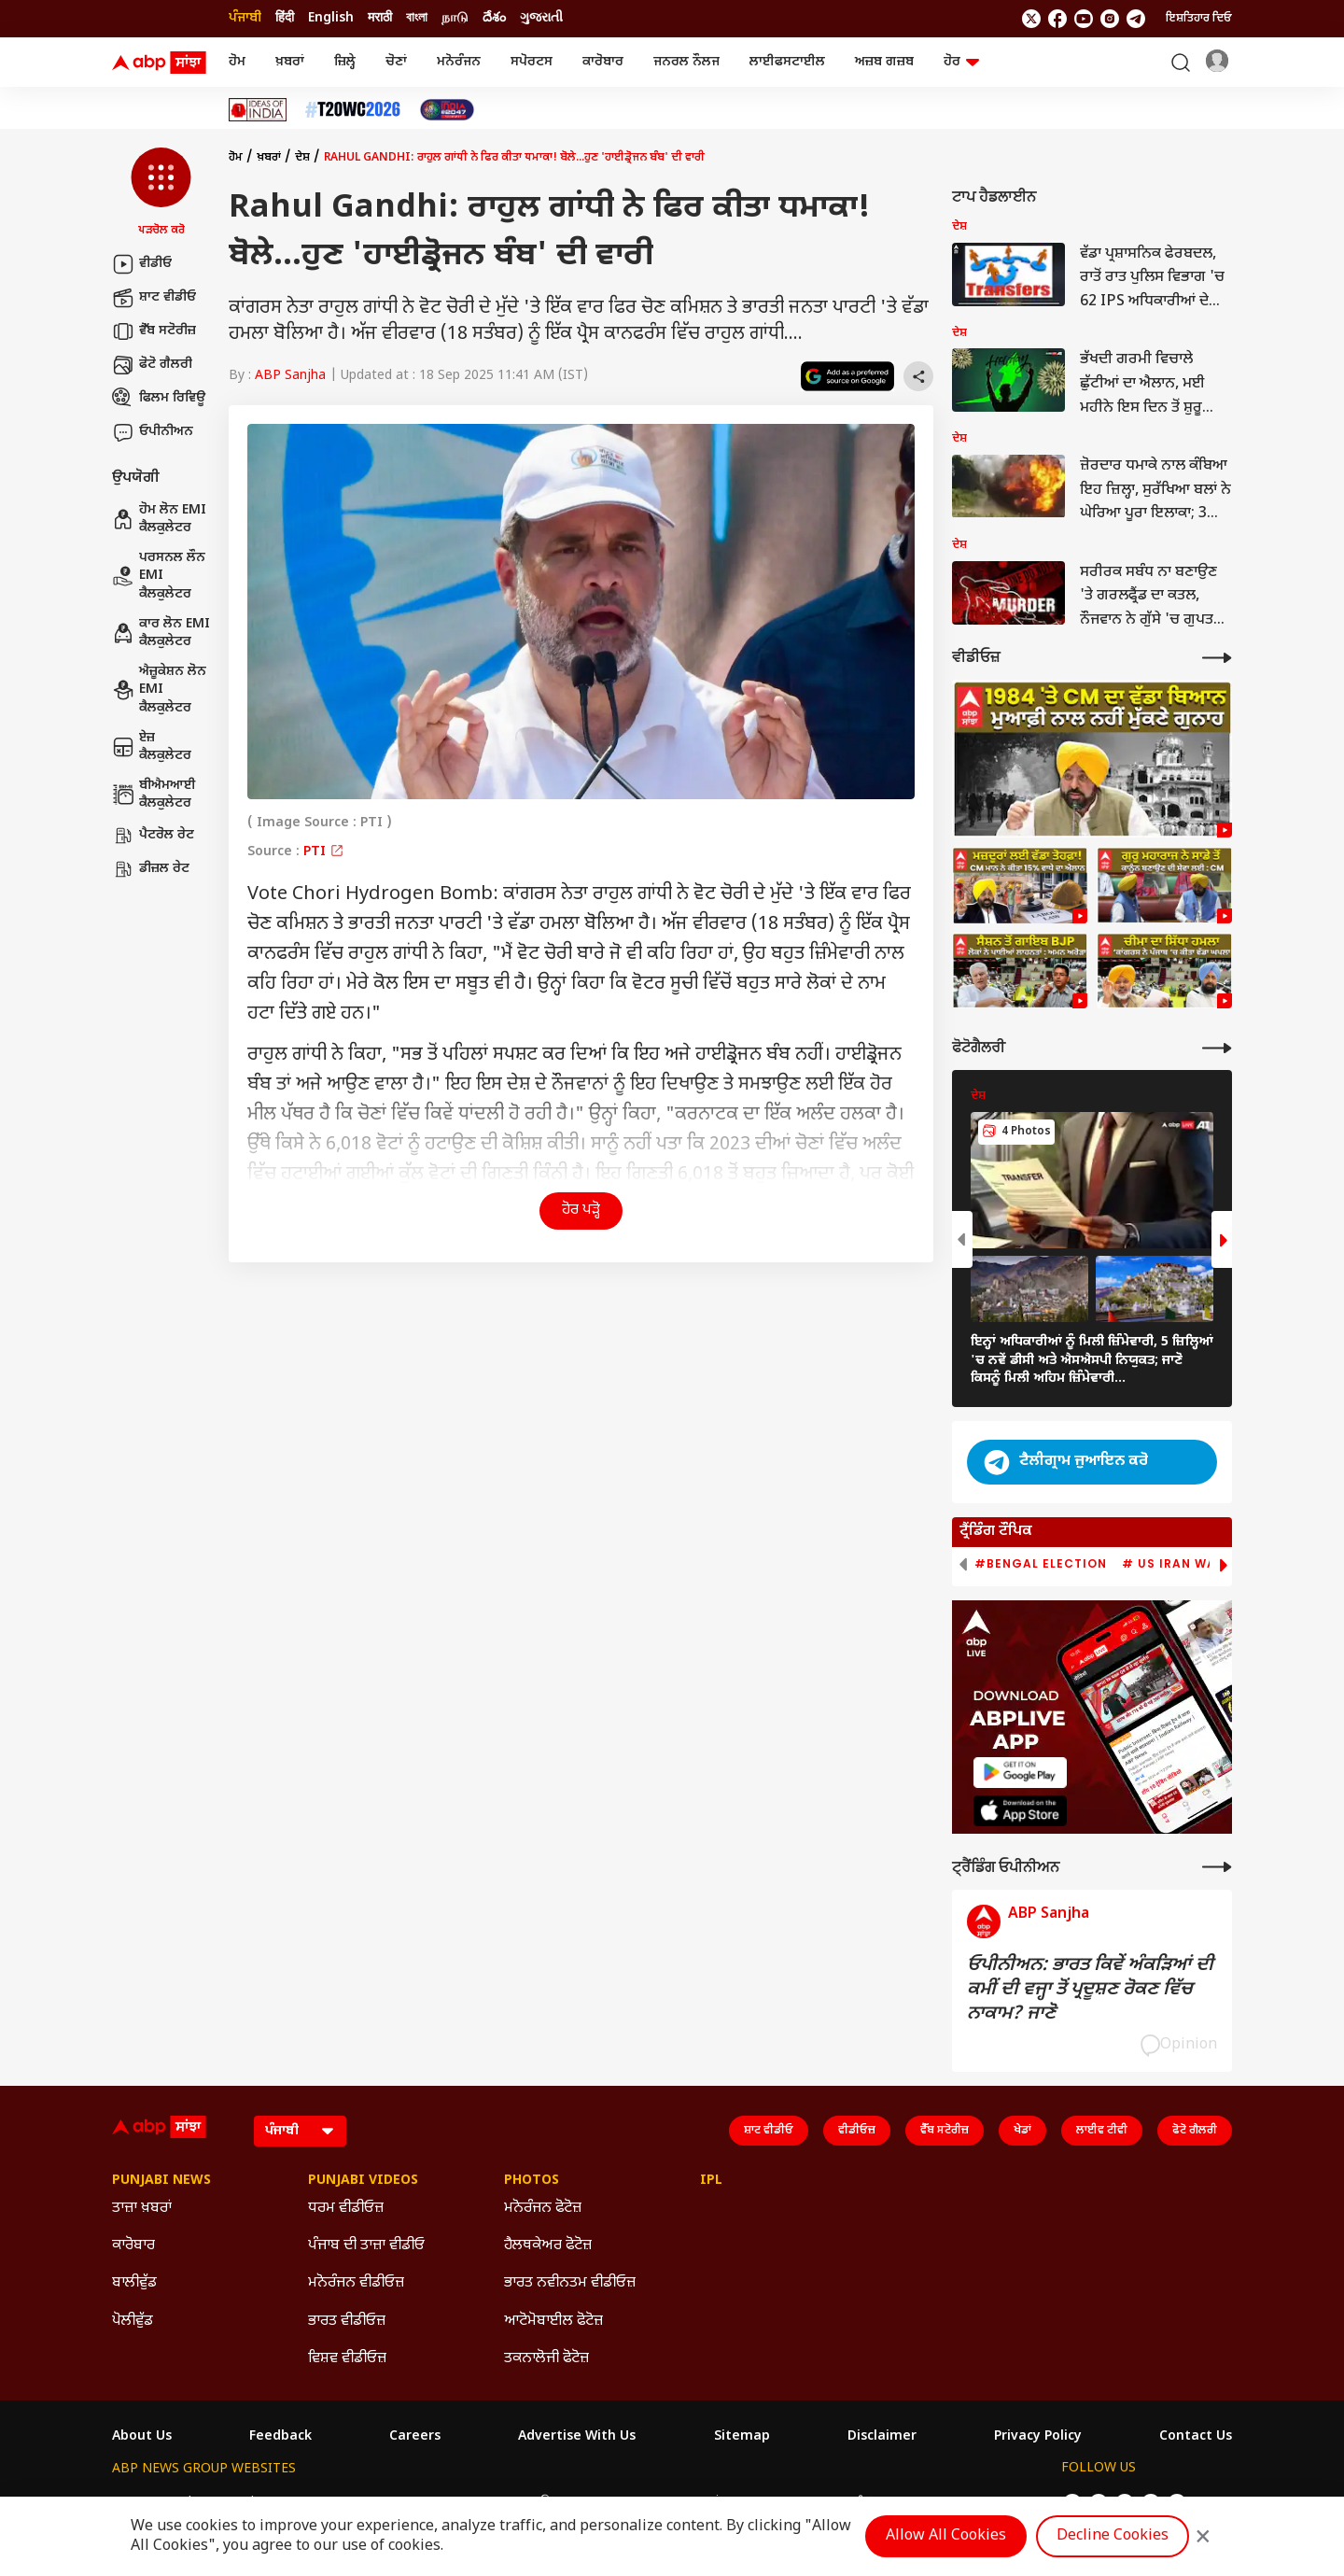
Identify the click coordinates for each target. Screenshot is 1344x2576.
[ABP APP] (1020, 1772)
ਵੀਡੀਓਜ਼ (856, 2130)
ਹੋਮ (237, 62)
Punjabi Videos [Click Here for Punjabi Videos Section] (363, 2181)
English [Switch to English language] (331, 18)
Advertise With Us (577, 2436)
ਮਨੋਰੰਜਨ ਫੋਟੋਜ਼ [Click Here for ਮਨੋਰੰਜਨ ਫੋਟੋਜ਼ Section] (542, 2208)
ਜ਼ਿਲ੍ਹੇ (345, 62)
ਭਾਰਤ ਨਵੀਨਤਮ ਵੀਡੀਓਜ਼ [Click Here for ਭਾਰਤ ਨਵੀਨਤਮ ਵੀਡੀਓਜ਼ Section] (570, 2283)
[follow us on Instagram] (1110, 18)
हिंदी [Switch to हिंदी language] (284, 18)
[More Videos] (1217, 658)
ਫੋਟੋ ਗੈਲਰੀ (152, 365)
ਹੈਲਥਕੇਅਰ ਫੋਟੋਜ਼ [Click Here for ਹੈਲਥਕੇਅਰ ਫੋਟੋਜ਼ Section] (548, 2246)
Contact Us (1195, 2436)
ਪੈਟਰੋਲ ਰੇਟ (153, 835)
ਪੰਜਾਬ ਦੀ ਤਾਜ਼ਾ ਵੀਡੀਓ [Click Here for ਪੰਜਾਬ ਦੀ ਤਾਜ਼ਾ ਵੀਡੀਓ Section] (366, 2246)
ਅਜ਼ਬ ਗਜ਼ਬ (884, 62)
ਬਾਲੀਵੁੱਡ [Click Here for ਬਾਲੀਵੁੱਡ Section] (134, 2283)
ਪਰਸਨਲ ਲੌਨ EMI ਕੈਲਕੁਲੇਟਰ (158, 576)
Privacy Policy (1038, 2436)
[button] (161, 193)
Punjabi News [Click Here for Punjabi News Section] (161, 2181)
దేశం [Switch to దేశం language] (494, 18)
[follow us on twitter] (1031, 18)
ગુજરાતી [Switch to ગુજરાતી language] (541, 18)
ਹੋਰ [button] (961, 62)
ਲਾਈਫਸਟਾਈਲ (787, 62)
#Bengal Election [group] (1040, 1563)
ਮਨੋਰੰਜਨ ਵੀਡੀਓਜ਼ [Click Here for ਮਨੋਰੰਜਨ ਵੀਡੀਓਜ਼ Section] (356, 2283)
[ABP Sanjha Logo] (160, 62)
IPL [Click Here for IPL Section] (711, 2181)
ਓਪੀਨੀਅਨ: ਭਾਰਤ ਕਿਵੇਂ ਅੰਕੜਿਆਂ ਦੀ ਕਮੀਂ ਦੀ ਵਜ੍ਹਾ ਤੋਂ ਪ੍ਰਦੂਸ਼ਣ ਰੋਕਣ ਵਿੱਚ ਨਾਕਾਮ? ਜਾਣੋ (1090, 1989)
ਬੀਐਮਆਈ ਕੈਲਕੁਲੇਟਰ (154, 795)
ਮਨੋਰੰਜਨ (459, 62)
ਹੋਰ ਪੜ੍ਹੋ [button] (581, 1210)
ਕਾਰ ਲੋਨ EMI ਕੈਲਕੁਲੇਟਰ (161, 633)
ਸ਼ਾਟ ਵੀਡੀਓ (154, 298)
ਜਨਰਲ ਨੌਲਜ (686, 62)
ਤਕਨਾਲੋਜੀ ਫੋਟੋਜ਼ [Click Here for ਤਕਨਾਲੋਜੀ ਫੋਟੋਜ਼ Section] (546, 2359)
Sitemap (742, 2436)
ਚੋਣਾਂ (396, 62)
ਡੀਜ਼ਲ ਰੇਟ (150, 869)
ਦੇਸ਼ (302, 157)
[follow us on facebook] (1057, 18)
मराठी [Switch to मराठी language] (380, 18)
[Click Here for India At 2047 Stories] (447, 109)
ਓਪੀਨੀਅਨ (152, 432)
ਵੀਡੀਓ (142, 264)
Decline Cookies (1113, 2536)
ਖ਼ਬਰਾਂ (289, 62)
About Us (142, 2436)
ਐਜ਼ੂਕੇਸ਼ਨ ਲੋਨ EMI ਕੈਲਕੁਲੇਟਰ (159, 690)
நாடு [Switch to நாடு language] (455, 18)
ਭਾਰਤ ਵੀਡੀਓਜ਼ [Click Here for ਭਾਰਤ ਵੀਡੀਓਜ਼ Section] (346, 2321)
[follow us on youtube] (1083, 18)
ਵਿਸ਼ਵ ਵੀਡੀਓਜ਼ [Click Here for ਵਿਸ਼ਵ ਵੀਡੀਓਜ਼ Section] (347, 2359)
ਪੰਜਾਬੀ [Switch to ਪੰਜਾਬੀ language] (245, 18)
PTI (323, 852)
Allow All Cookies (946, 2536)
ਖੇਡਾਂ (1022, 2130)
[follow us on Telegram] (1136, 18)
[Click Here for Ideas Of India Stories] (258, 109)
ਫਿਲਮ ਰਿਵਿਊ (158, 398)
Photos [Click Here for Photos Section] (531, 2181)
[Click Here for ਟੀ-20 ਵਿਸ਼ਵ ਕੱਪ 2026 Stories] (352, 110)
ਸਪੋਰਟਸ (532, 62)
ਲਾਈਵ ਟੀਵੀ (1101, 2130)
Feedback (280, 2436)
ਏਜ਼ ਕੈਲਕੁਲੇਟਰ (151, 747)
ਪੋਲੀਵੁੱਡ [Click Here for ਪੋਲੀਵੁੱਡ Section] (132, 2321)
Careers (415, 2436)
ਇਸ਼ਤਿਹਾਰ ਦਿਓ (1199, 18)
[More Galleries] (1217, 1048)
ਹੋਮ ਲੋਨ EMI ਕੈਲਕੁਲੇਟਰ (159, 519)
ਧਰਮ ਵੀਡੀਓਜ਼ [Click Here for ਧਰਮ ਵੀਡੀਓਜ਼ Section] (346, 2208)
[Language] (300, 2131)
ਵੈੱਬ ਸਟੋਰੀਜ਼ (154, 331)
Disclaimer (882, 2436)
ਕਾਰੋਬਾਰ (602, 62)
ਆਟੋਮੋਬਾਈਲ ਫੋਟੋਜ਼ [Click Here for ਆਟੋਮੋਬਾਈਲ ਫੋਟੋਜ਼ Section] (553, 2321)
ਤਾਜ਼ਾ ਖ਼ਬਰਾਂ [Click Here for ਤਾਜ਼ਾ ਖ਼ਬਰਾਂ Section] (142, 2208)
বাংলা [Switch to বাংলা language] (416, 18)
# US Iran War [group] (1173, 1563)
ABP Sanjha (290, 376)
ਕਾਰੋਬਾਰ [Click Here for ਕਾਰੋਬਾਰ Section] (133, 2246)
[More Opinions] (1217, 1867)
